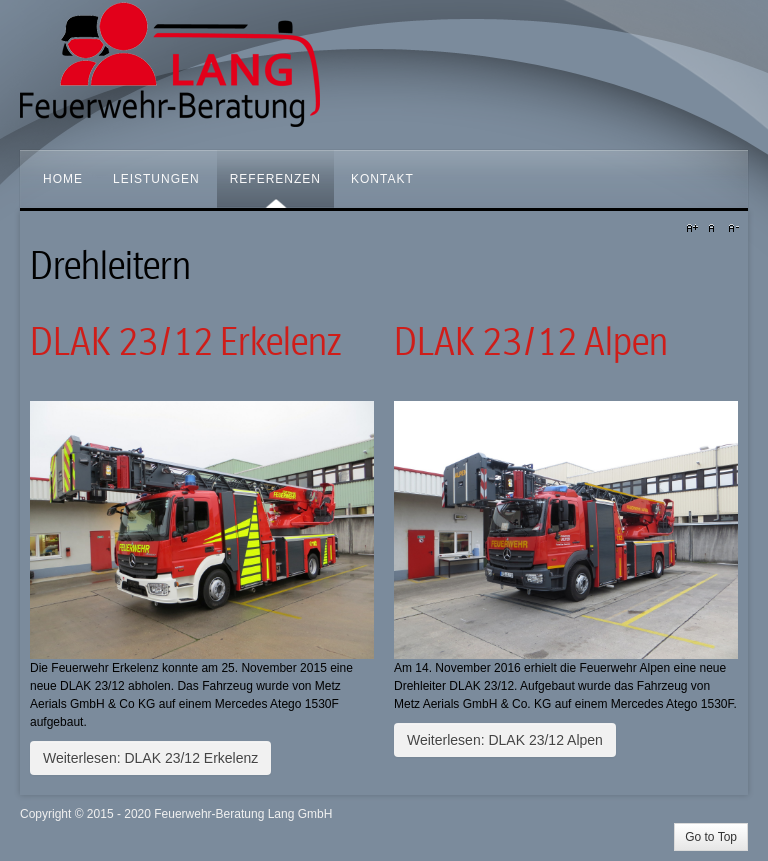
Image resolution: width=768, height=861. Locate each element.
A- (731, 229)
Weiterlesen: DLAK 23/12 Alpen (505, 740)
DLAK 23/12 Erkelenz (185, 342)
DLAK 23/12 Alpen (531, 342)
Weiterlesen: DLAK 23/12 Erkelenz (150, 758)
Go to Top (711, 837)
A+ (695, 229)
